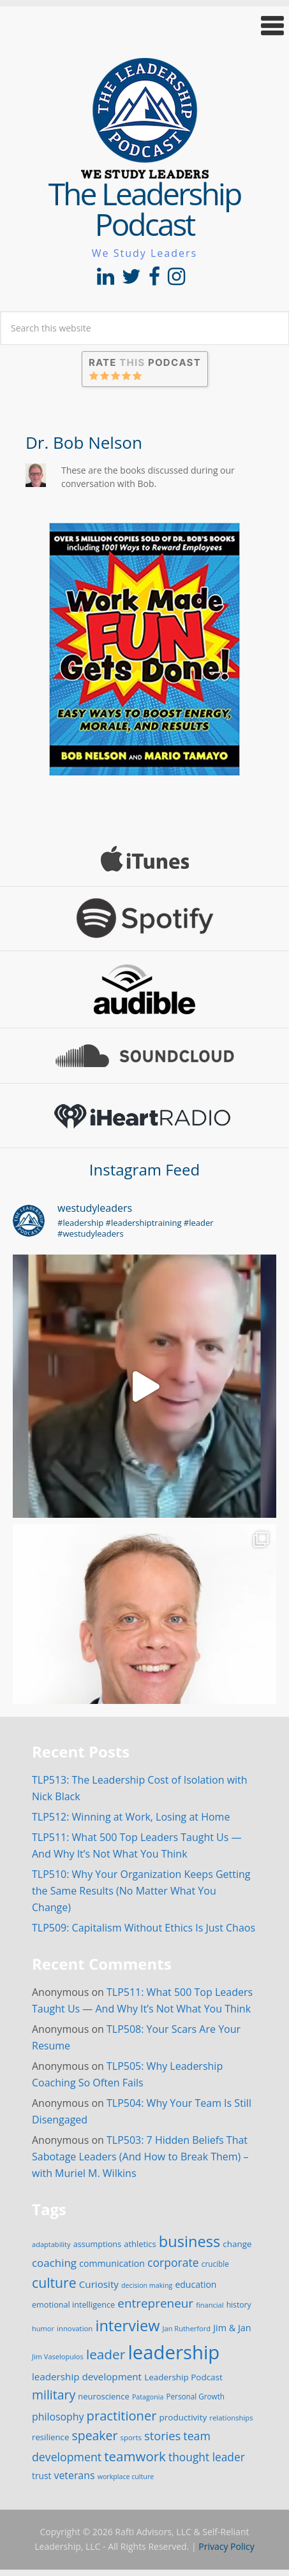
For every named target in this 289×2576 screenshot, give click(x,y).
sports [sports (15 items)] (131, 2437)
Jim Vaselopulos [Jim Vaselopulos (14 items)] (58, 2356)
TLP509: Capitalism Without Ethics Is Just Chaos (143, 1928)
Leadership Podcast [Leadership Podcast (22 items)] (183, 2377)
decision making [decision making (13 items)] (146, 2285)
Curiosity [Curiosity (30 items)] (99, 2284)
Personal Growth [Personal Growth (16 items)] (195, 2396)
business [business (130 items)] (189, 2241)
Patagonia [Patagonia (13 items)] (147, 2396)
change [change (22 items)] (237, 2244)
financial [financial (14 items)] (209, 2305)
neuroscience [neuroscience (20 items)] (103, 2396)
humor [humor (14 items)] (43, 2328)
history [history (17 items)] (238, 2304)
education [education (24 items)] (195, 2284)
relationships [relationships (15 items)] (231, 2417)
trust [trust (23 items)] (41, 2476)
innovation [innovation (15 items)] (75, 2328)
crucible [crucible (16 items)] (215, 2264)
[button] (144, 25)
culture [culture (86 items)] (54, 2282)
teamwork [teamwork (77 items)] (135, 2456)
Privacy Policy (226, 2546)
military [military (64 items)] (53, 2394)
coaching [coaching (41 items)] (54, 2262)
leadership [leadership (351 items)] (173, 2352)
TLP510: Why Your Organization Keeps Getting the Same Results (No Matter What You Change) (141, 1890)
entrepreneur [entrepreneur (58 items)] (155, 2303)
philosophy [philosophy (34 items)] (58, 2417)
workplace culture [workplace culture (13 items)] (126, 2476)
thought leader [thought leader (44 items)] (206, 2456)
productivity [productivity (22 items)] (183, 2417)
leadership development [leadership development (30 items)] (87, 2376)
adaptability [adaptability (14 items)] (51, 2244)
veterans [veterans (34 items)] (74, 2475)
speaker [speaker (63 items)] (94, 2435)
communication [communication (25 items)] (112, 2263)
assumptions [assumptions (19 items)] (97, 2244)
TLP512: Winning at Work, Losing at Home (131, 1817)
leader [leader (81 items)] (105, 2354)
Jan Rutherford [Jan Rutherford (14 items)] (187, 2328)
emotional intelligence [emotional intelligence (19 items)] (73, 2304)
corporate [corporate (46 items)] (173, 2262)
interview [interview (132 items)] (127, 2325)
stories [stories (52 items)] (162, 2435)
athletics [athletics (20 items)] (140, 2244)
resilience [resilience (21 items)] (50, 2437)
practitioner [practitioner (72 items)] (122, 2415)
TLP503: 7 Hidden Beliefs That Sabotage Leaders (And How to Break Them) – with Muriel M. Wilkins (140, 2156)
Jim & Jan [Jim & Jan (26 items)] (232, 2328)
